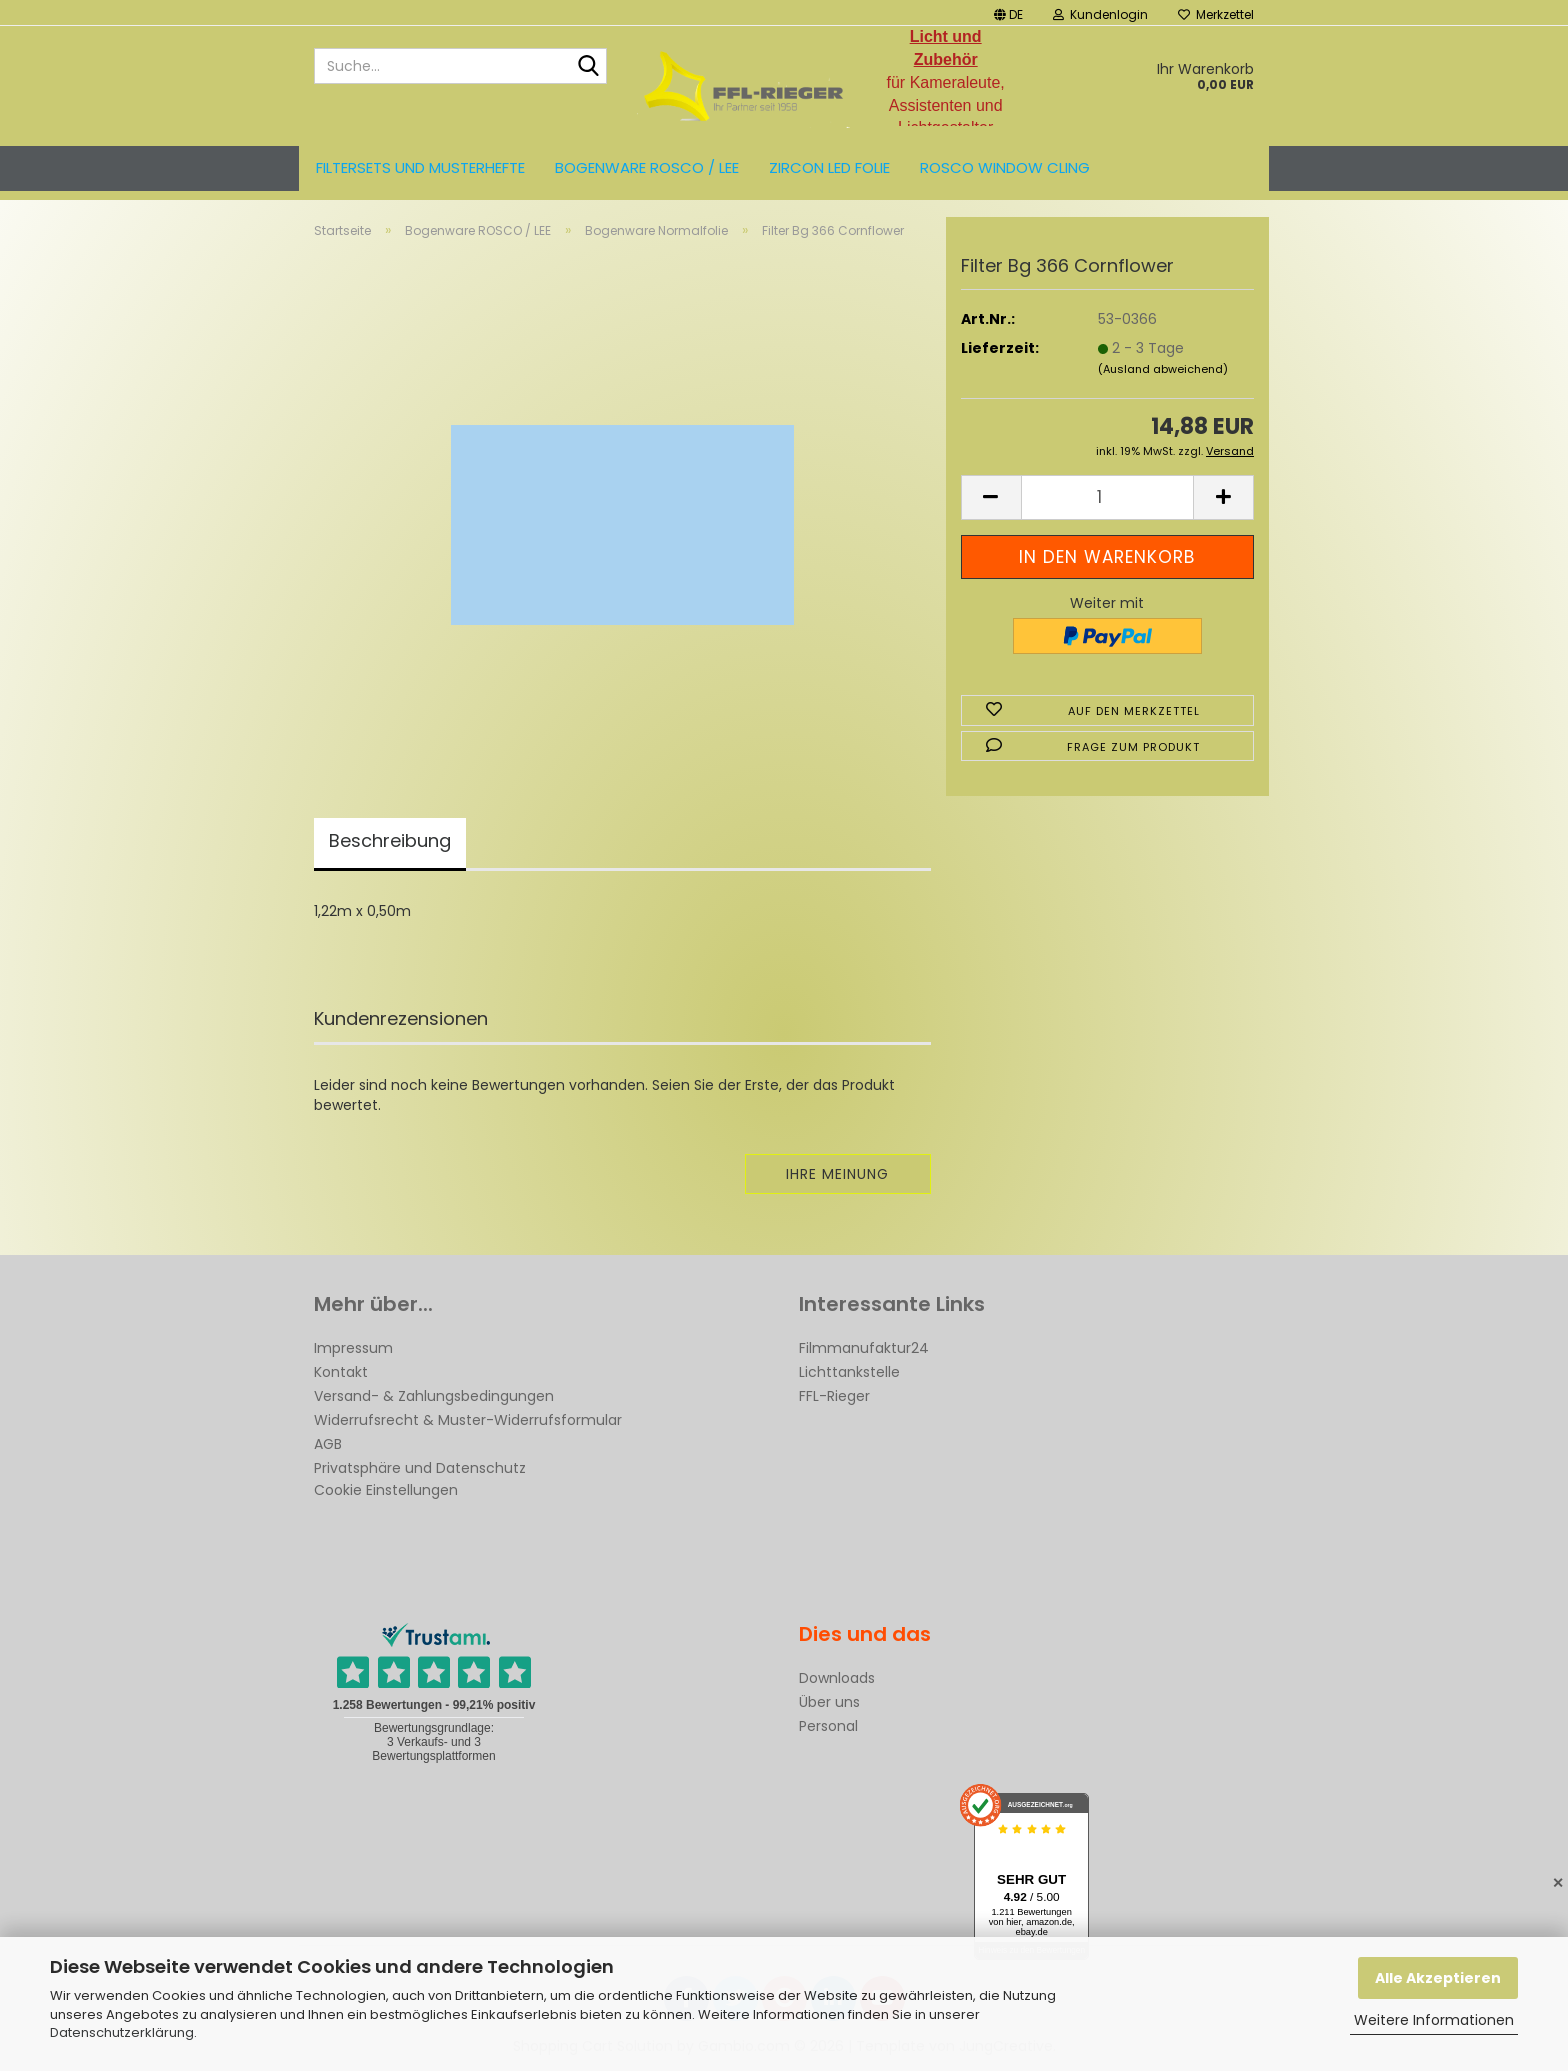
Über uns (829, 1702)
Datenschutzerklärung (122, 2032)
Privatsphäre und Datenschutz (420, 1468)
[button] (1008, 12)
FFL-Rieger (834, 1396)
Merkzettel (1216, 14)
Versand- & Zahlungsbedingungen (434, 1396)
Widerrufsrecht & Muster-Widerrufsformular (468, 1420)
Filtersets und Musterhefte (420, 167)
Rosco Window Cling (1005, 167)
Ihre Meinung (837, 1174)
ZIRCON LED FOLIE (829, 167)
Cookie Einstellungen (386, 1490)
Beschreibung (390, 840)
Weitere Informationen (1434, 2020)
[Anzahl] (1107, 497)
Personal (828, 1726)
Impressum (353, 1348)
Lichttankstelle (849, 1372)
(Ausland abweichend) (1163, 369)
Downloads (837, 1678)
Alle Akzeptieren (1438, 1978)
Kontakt (341, 1372)
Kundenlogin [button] (1100, 14)
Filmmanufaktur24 (864, 1348)
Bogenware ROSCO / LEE (647, 167)
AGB (328, 1444)
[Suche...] (588, 67)
